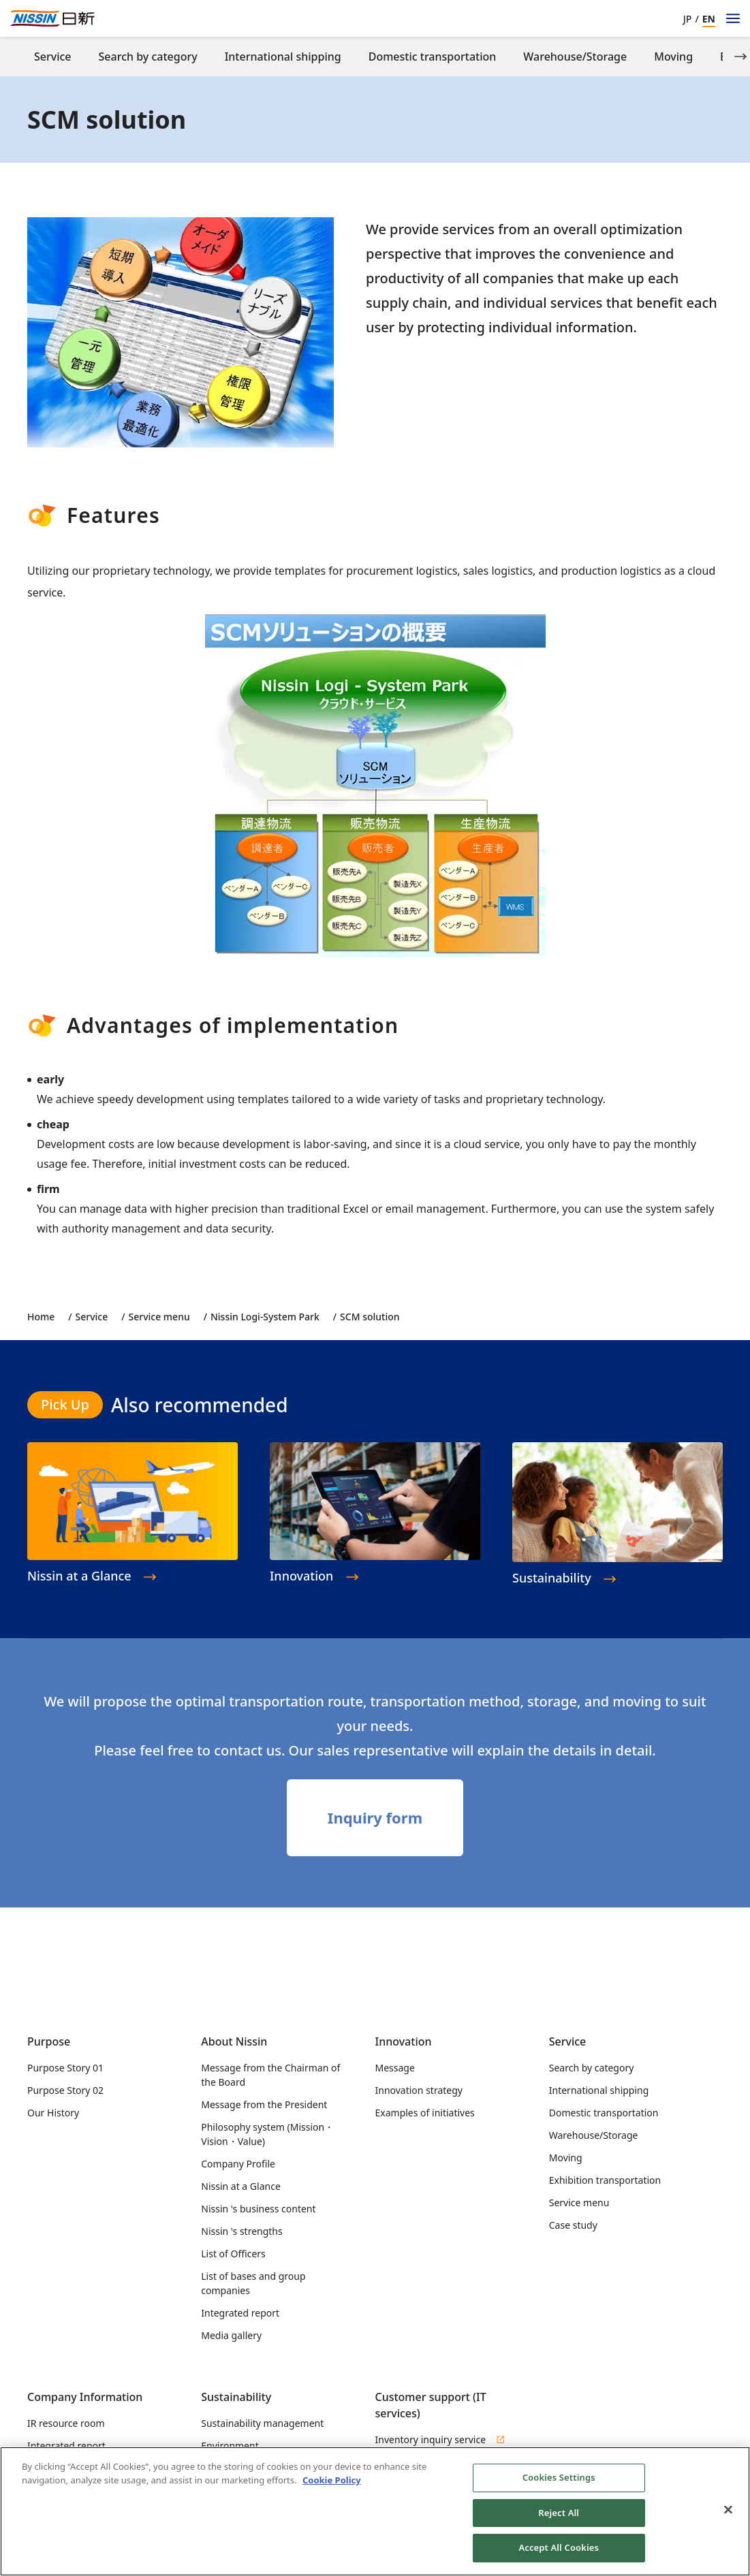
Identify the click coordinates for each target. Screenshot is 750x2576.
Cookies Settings (558, 2482)
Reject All (558, 2517)
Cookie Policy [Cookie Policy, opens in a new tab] (331, 2485)
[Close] (728, 2515)
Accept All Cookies (558, 2553)
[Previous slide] (9, 56)
